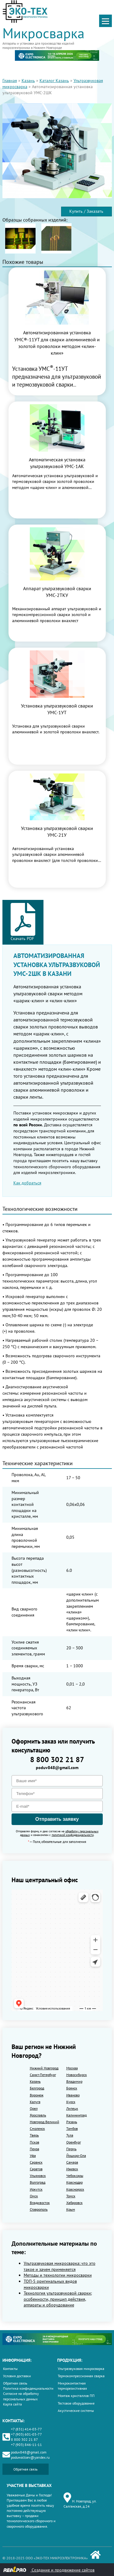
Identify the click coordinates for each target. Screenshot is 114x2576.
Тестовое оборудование (76, 2403)
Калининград (76, 2115)
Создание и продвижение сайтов (49, 2569)
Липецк (72, 2108)
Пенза (34, 2149)
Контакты (10, 2368)
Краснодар (74, 2182)
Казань (28, 80)
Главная (9, 80)
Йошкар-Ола (76, 2155)
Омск (34, 2196)
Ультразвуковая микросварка (81, 2368)
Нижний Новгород (44, 2068)
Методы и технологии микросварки (58, 2275)
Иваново (73, 2095)
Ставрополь (39, 2209)
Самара (72, 2162)
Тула (69, 2135)
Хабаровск (74, 2202)
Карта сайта (12, 2404)
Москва (72, 2068)
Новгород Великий (44, 2122)
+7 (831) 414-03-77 (26, 2429)
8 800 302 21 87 (57, 1759)
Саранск (36, 2162)
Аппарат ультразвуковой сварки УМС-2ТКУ (57, 591)
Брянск (71, 2088)
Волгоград (37, 2182)
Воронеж (36, 2095)
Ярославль (38, 2115)
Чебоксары (74, 2175)
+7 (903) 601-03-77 (26, 2434)
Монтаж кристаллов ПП (76, 2395)
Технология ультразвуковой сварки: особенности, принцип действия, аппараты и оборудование (58, 2299)
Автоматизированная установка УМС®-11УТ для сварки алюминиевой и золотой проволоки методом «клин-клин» (57, 342)
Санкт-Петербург (43, 2074)
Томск (70, 2196)
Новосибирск (76, 2074)
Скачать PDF (23, 922)
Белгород (37, 2088)
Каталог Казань (54, 80)
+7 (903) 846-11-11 (26, 2444)
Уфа (33, 2155)
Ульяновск (38, 2175)
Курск (70, 2101)
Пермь (71, 2149)
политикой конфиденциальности (73, 1835)
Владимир (74, 2081)
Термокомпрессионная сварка (81, 2376)
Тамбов (72, 2128)
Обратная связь (15, 2383)
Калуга (35, 2101)
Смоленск (37, 2128)
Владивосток (40, 2202)
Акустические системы (76, 2410)
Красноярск (75, 2189)
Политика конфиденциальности (28, 2388)
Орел (34, 2108)
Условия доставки (17, 2376)
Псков (34, 2142)
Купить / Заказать (86, 211)
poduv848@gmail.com (57, 1767)
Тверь (34, 2135)
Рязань (71, 2122)
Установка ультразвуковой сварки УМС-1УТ (57, 709)
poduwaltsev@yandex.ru (30, 2457)
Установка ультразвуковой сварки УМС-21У (57, 831)
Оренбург (73, 2142)
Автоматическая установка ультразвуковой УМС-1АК (57, 462)
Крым (70, 2209)
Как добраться (27, 1183)
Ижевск (72, 2169)
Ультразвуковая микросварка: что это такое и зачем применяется (59, 2266)
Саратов (36, 2169)
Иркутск (36, 2189)
